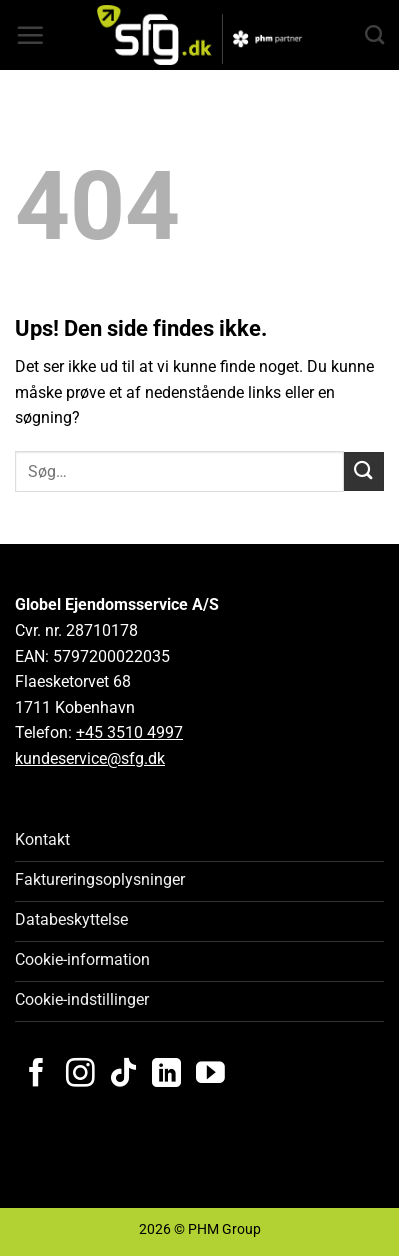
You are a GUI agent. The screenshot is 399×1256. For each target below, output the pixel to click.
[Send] (364, 471)
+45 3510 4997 (129, 732)
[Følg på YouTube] (210, 1075)
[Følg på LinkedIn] (166, 1075)
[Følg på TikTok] (123, 1075)
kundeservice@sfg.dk (90, 758)
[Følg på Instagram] (80, 1075)
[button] (30, 35)
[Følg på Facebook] (36, 1075)
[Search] (374, 34)
